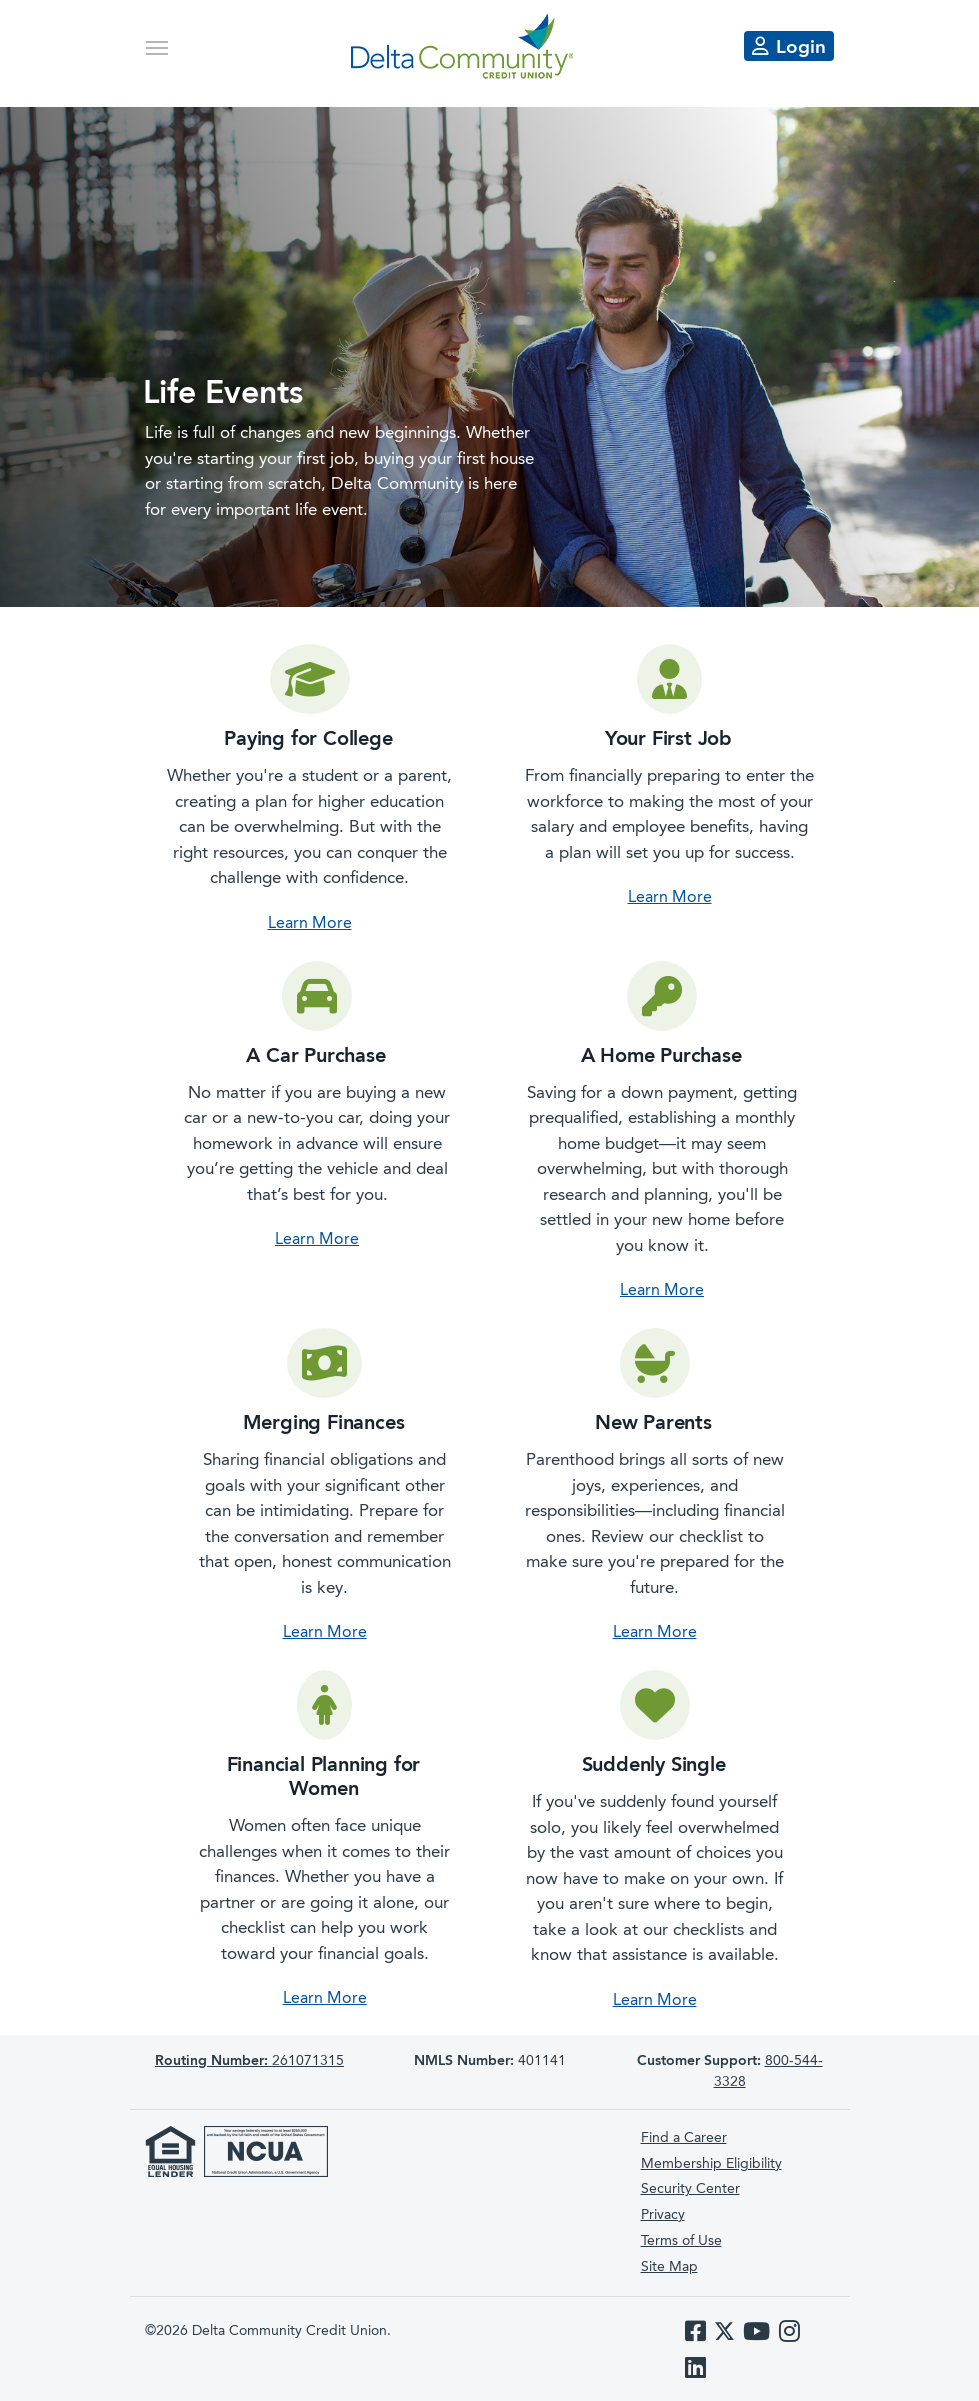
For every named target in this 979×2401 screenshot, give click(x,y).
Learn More (310, 924)
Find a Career (684, 2138)
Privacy (663, 2215)
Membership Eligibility (711, 2164)
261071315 (249, 2061)
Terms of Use (681, 2241)
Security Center (690, 2189)
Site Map (669, 2267)
